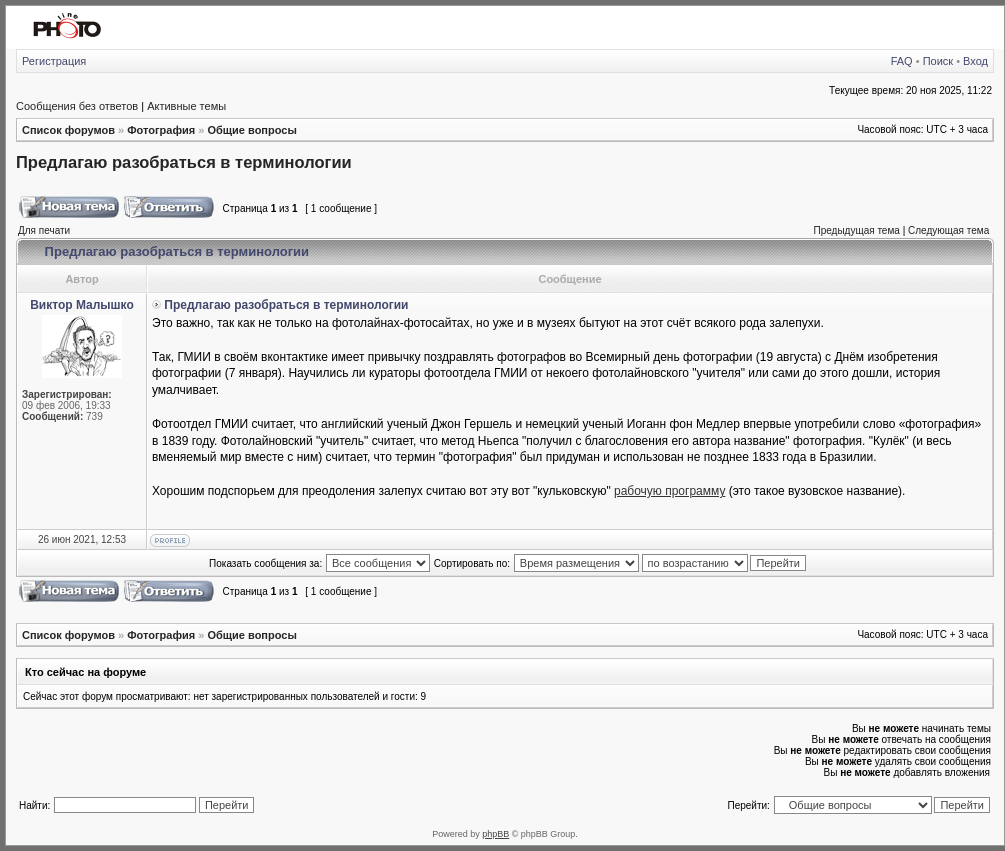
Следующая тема (948, 230)
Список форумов (68, 130)
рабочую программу (669, 491)
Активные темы (186, 106)
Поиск (938, 61)
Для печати (44, 230)
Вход (975, 61)
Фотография (161, 130)
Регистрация (54, 61)
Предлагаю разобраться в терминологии (184, 162)
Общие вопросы (251, 130)
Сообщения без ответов (77, 106)
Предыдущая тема (856, 230)
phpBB (495, 834)
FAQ (902, 61)
